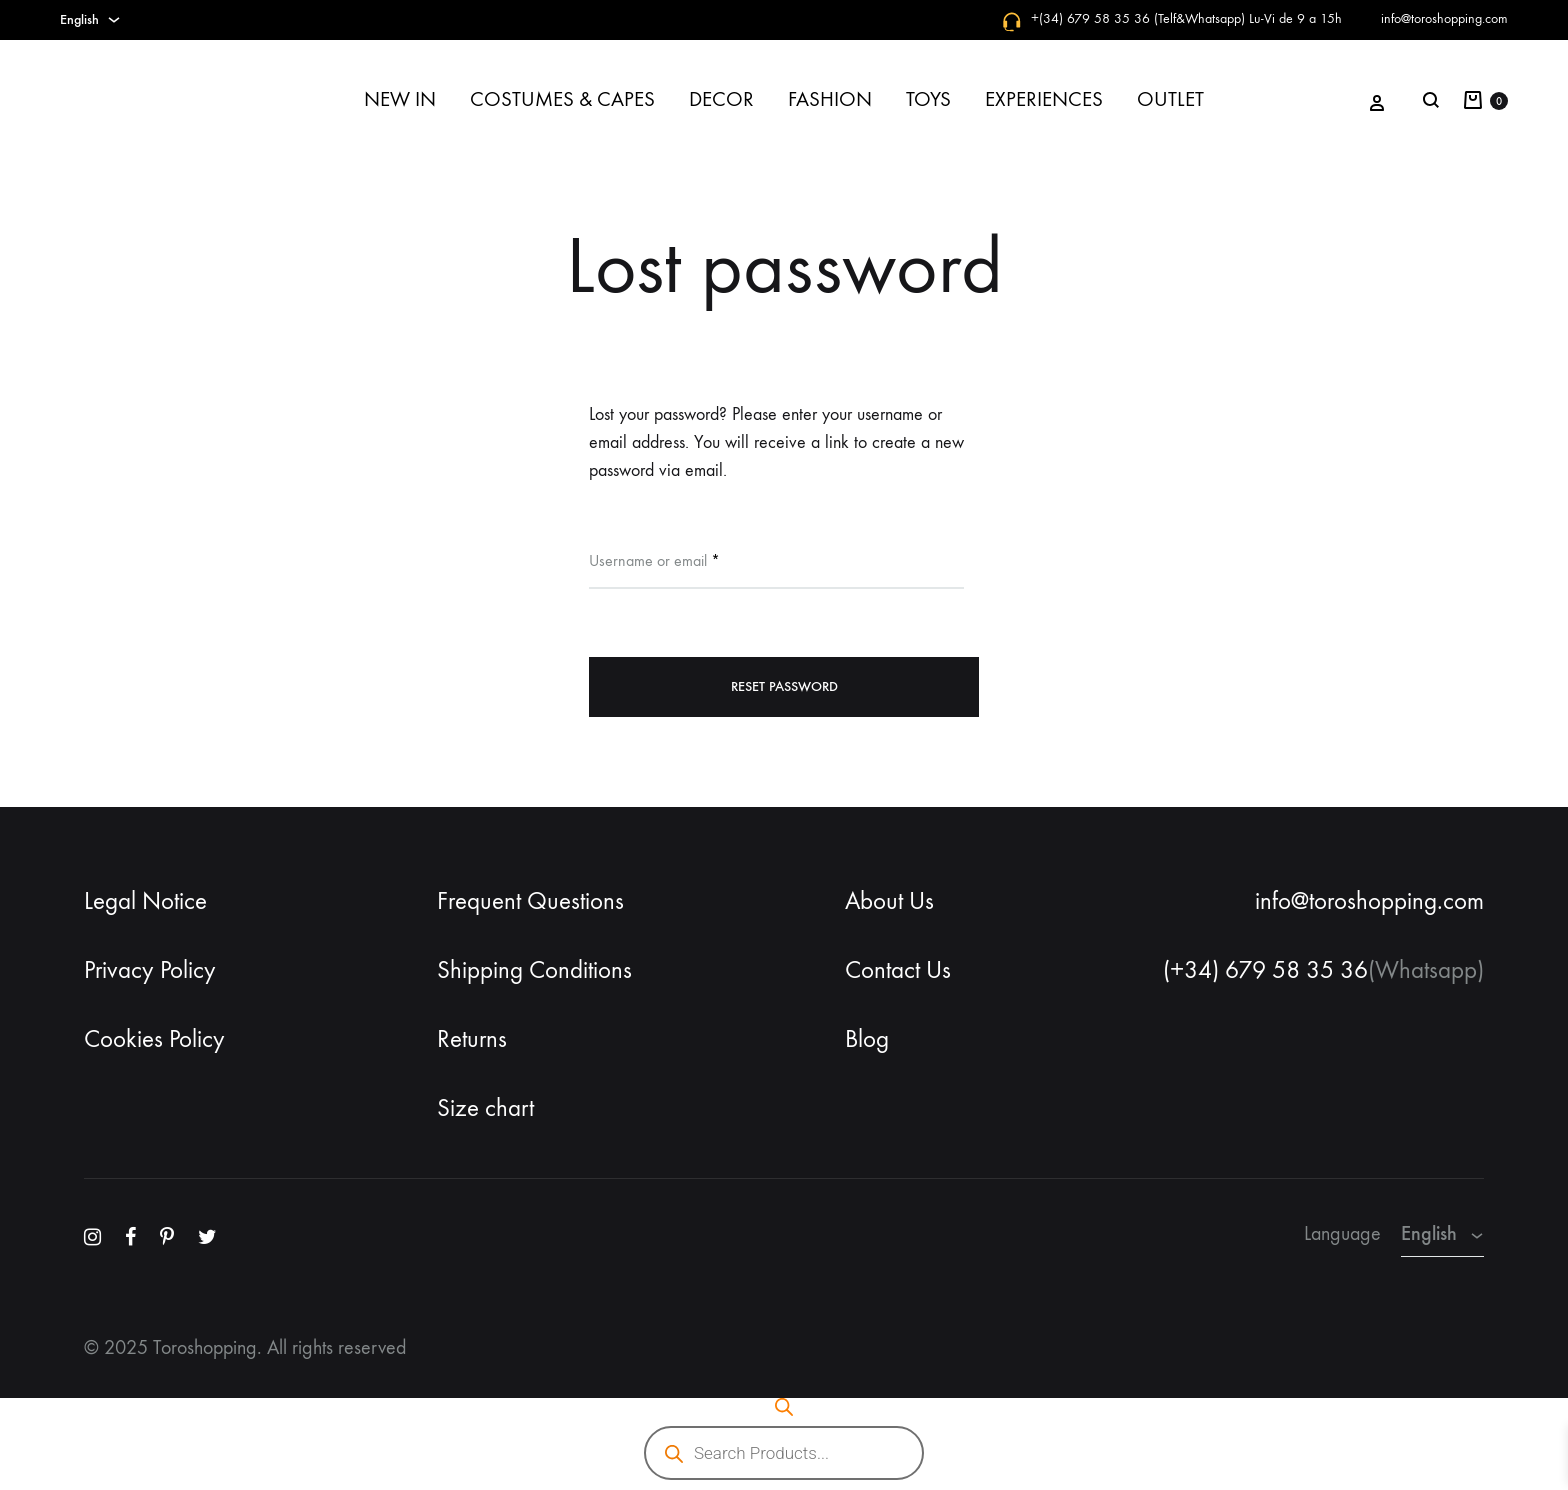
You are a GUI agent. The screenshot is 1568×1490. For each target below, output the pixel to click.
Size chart (485, 1108)
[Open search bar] (784, 1407)
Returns (472, 1039)
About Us (889, 901)
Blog (867, 1039)
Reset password (784, 686)
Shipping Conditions (534, 970)
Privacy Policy (150, 970)
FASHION (830, 99)
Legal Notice (145, 901)
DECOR (721, 99)
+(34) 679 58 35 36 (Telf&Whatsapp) (1138, 18)
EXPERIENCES (1044, 99)
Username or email (654, 559)
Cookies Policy (154, 1039)
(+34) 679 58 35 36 (1265, 970)
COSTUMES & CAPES (562, 99)
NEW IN (400, 99)
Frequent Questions (530, 901)
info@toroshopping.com (1444, 18)
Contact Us (898, 970)
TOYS (928, 99)
